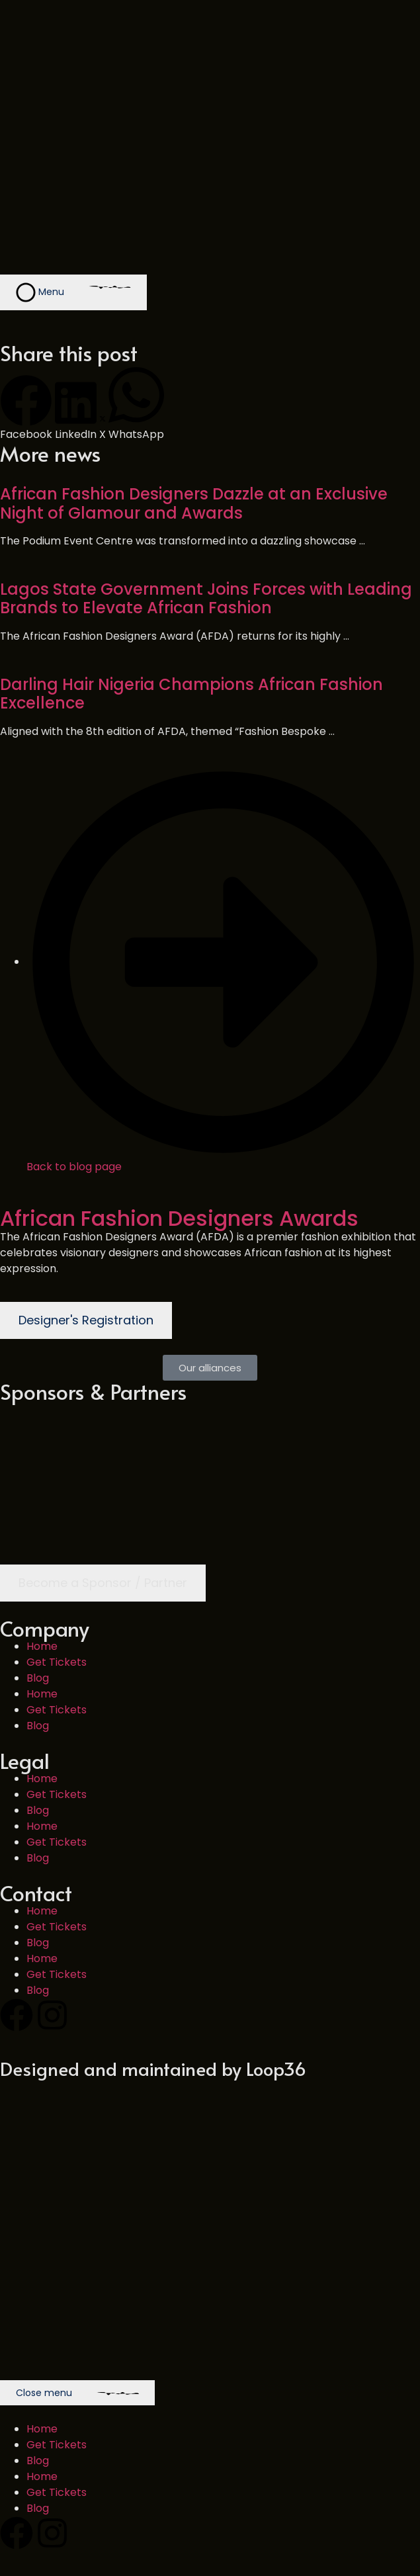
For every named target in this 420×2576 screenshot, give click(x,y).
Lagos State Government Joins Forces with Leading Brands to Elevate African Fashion (206, 598)
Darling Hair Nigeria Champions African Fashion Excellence (191, 693)
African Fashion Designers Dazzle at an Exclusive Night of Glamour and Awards (194, 503)
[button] (26, 408)
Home (42, 1646)
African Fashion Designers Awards (179, 1218)
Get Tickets (56, 1662)
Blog (37, 1678)
